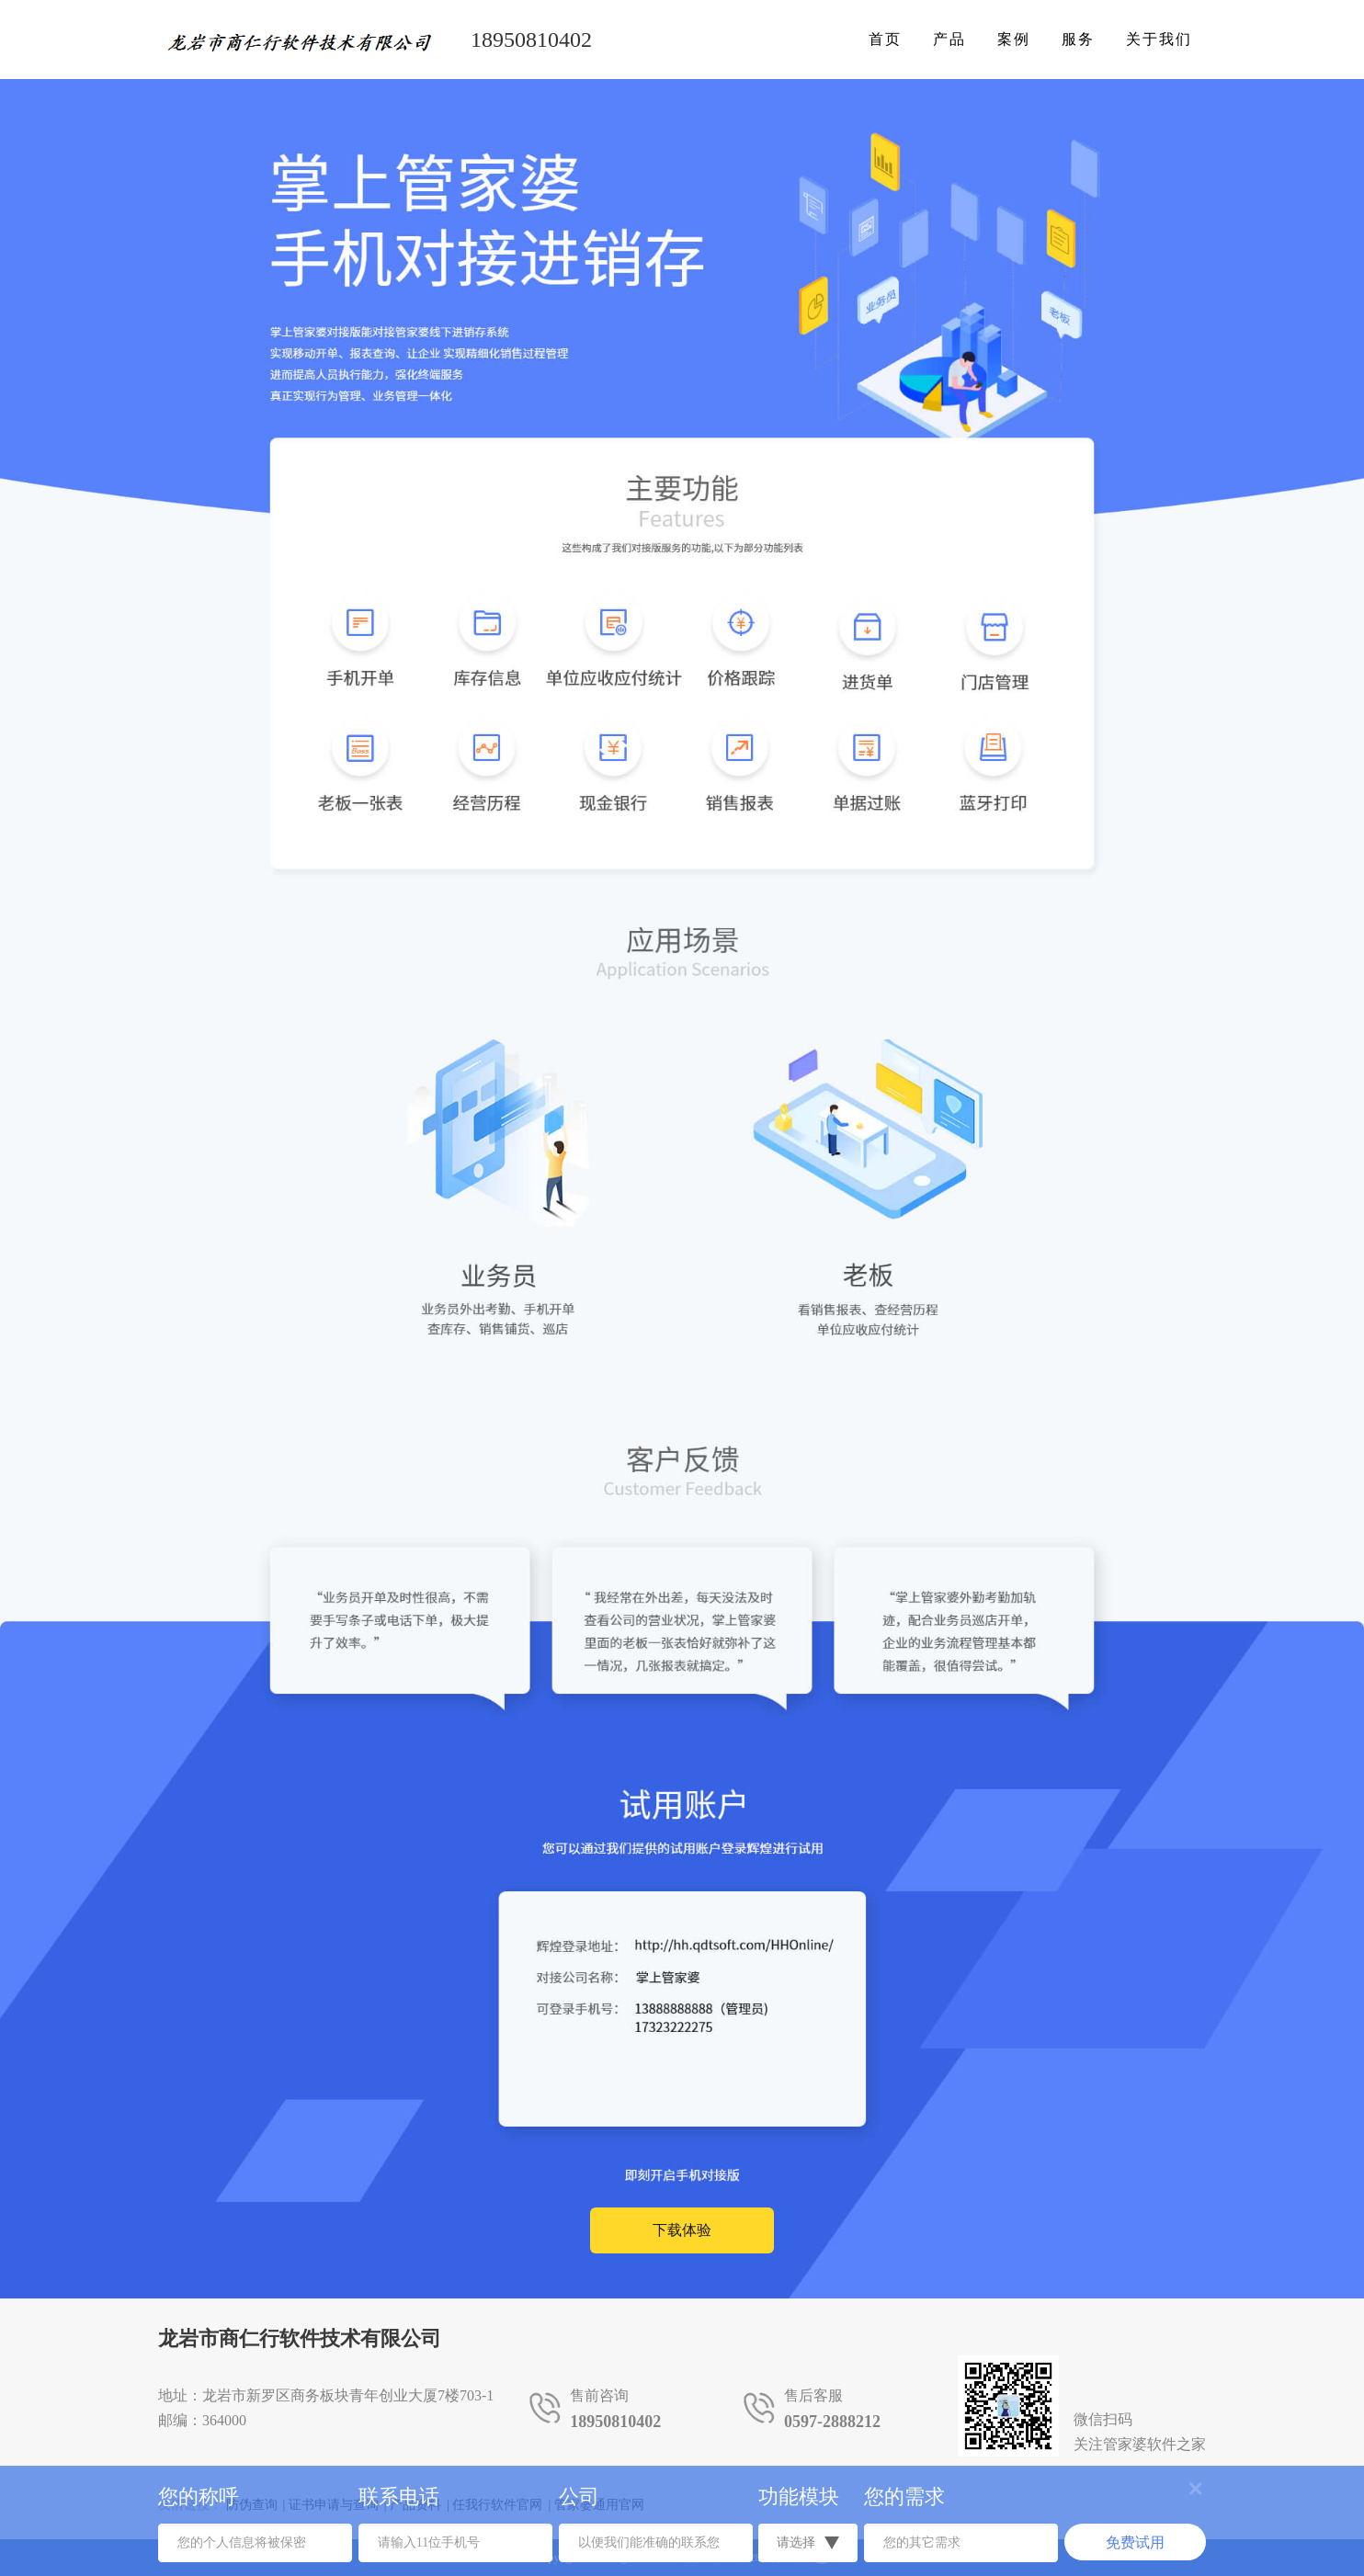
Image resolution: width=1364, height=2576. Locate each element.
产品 (949, 39)
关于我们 (1159, 39)
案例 (1013, 39)
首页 (885, 39)
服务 (1078, 39)
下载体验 (682, 2230)
